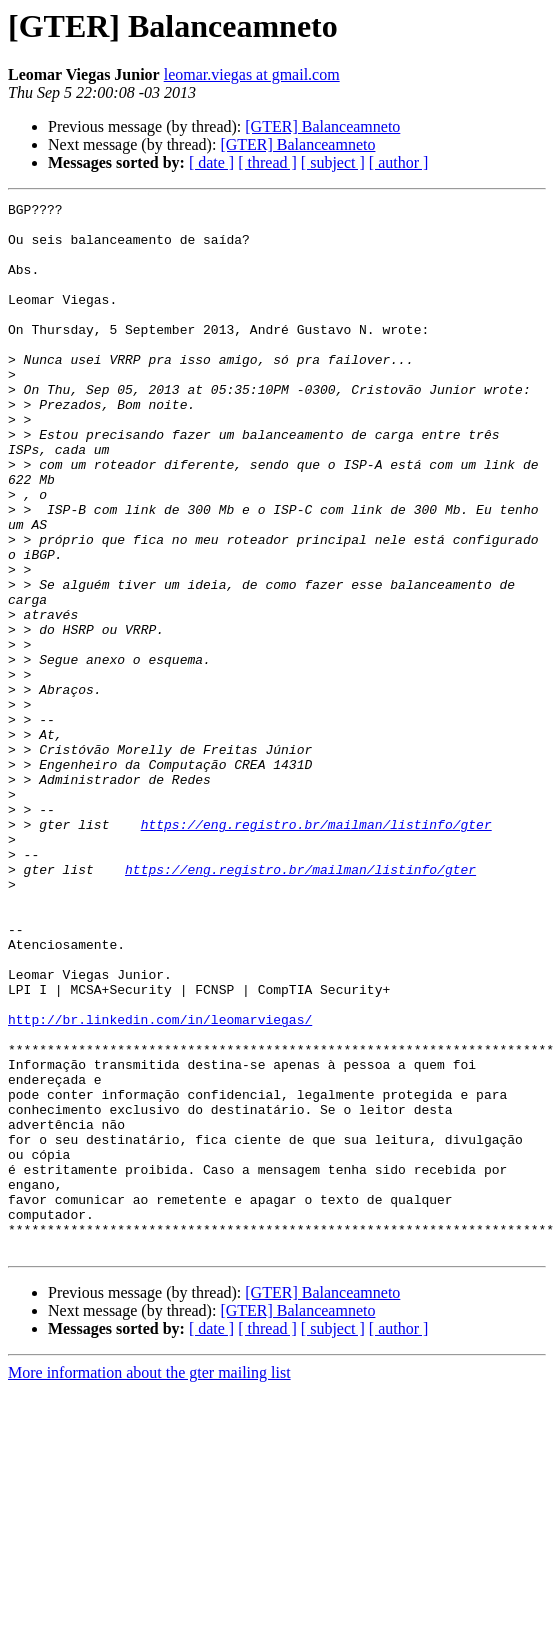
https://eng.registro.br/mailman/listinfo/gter (316, 950)
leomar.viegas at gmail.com (252, 74)
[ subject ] (333, 162)
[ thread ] (267, 162)
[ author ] (399, 162)
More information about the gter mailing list (149, 1582)
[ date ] (211, 162)
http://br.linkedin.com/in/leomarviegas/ (160, 1184)
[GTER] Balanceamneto (322, 126)
